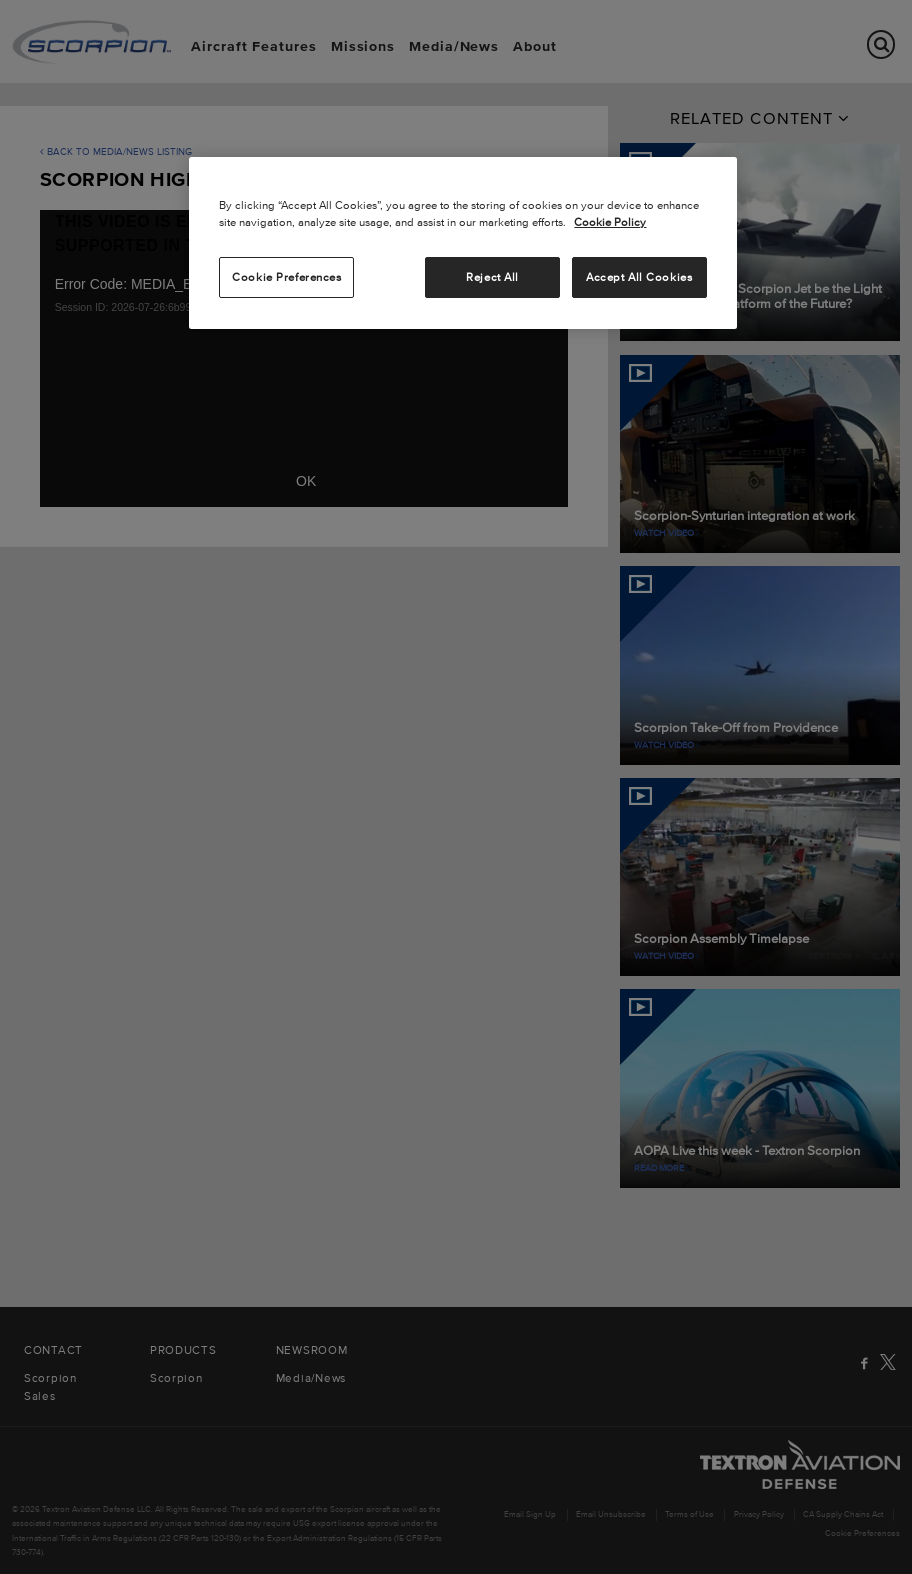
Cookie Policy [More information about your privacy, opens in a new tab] (610, 222)
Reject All (492, 277)
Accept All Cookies (639, 277)
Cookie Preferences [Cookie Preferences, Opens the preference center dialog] (286, 277)
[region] (462, 243)
